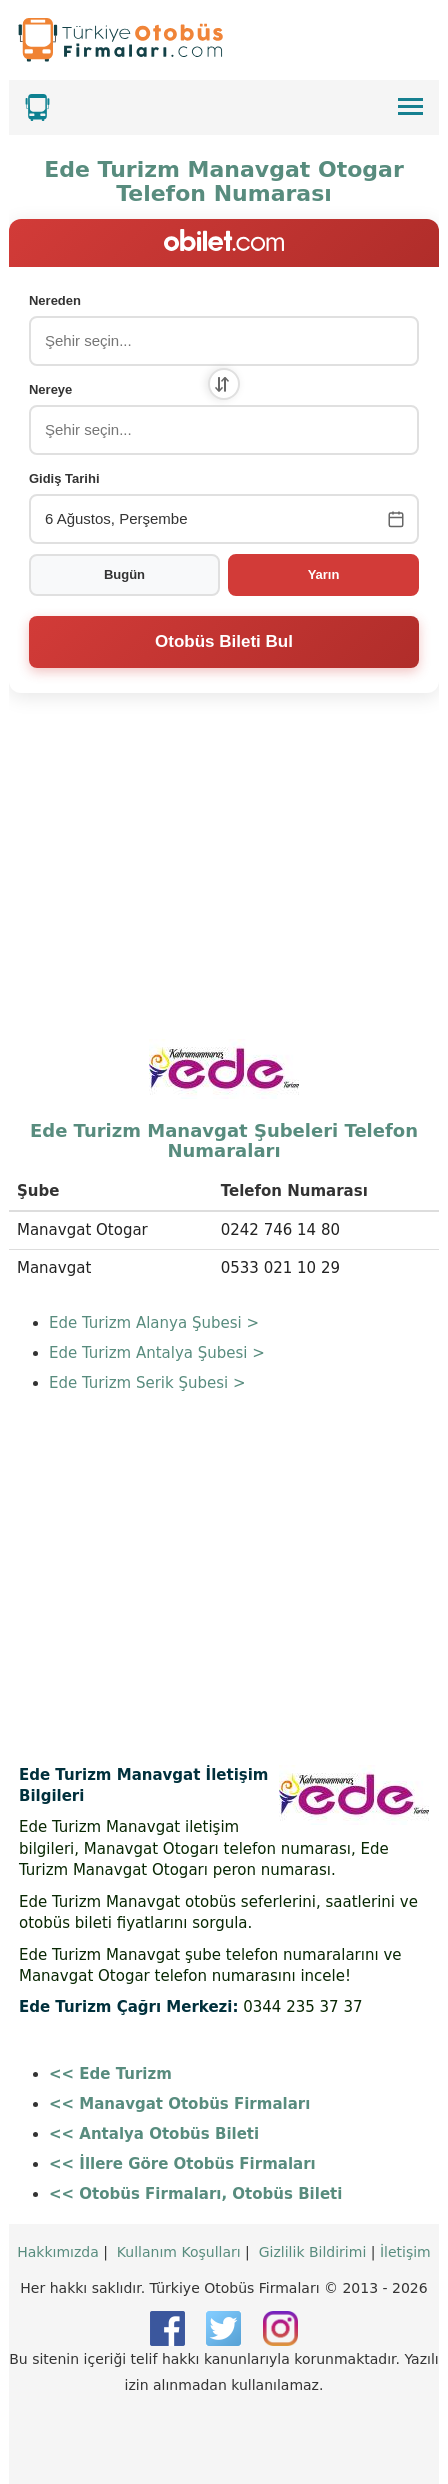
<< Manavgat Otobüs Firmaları (179, 2104)
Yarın (324, 574)
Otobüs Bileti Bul (224, 641)
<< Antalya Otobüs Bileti (154, 2134)
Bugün (124, 574)
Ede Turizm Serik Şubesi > (147, 1383)
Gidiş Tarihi (64, 478)
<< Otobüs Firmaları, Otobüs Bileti (195, 2194)
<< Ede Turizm (110, 2074)
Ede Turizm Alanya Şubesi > (154, 1323)
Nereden (55, 300)
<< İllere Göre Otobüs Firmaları (182, 2164)
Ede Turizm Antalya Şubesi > (157, 1353)
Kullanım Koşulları (179, 2252)
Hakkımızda (58, 2252)
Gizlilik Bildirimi (313, 2252)
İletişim (405, 2252)
